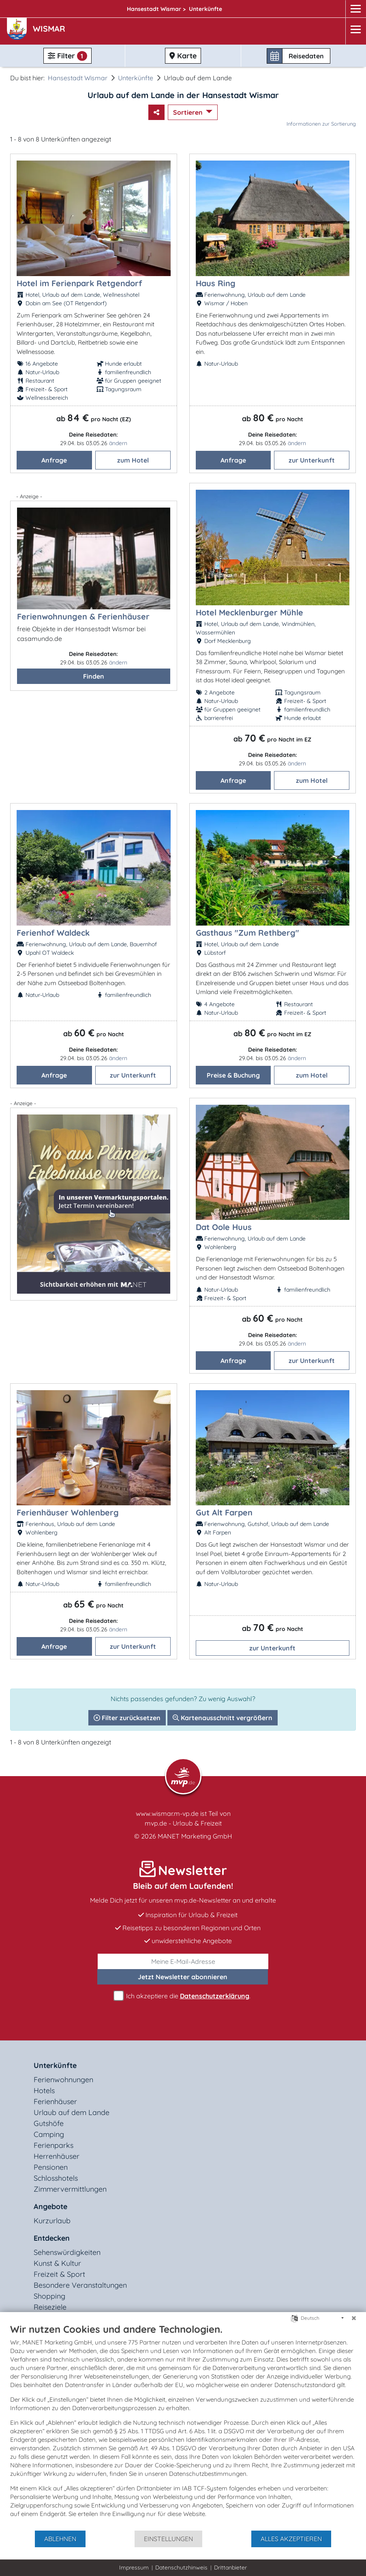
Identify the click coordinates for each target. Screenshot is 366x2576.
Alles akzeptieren (291, 2539)
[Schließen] (354, 2318)
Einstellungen (168, 2539)
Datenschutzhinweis (181, 2567)
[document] (183, 2426)
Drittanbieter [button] (230, 2567)
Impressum (134, 2567)
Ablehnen (60, 2539)
